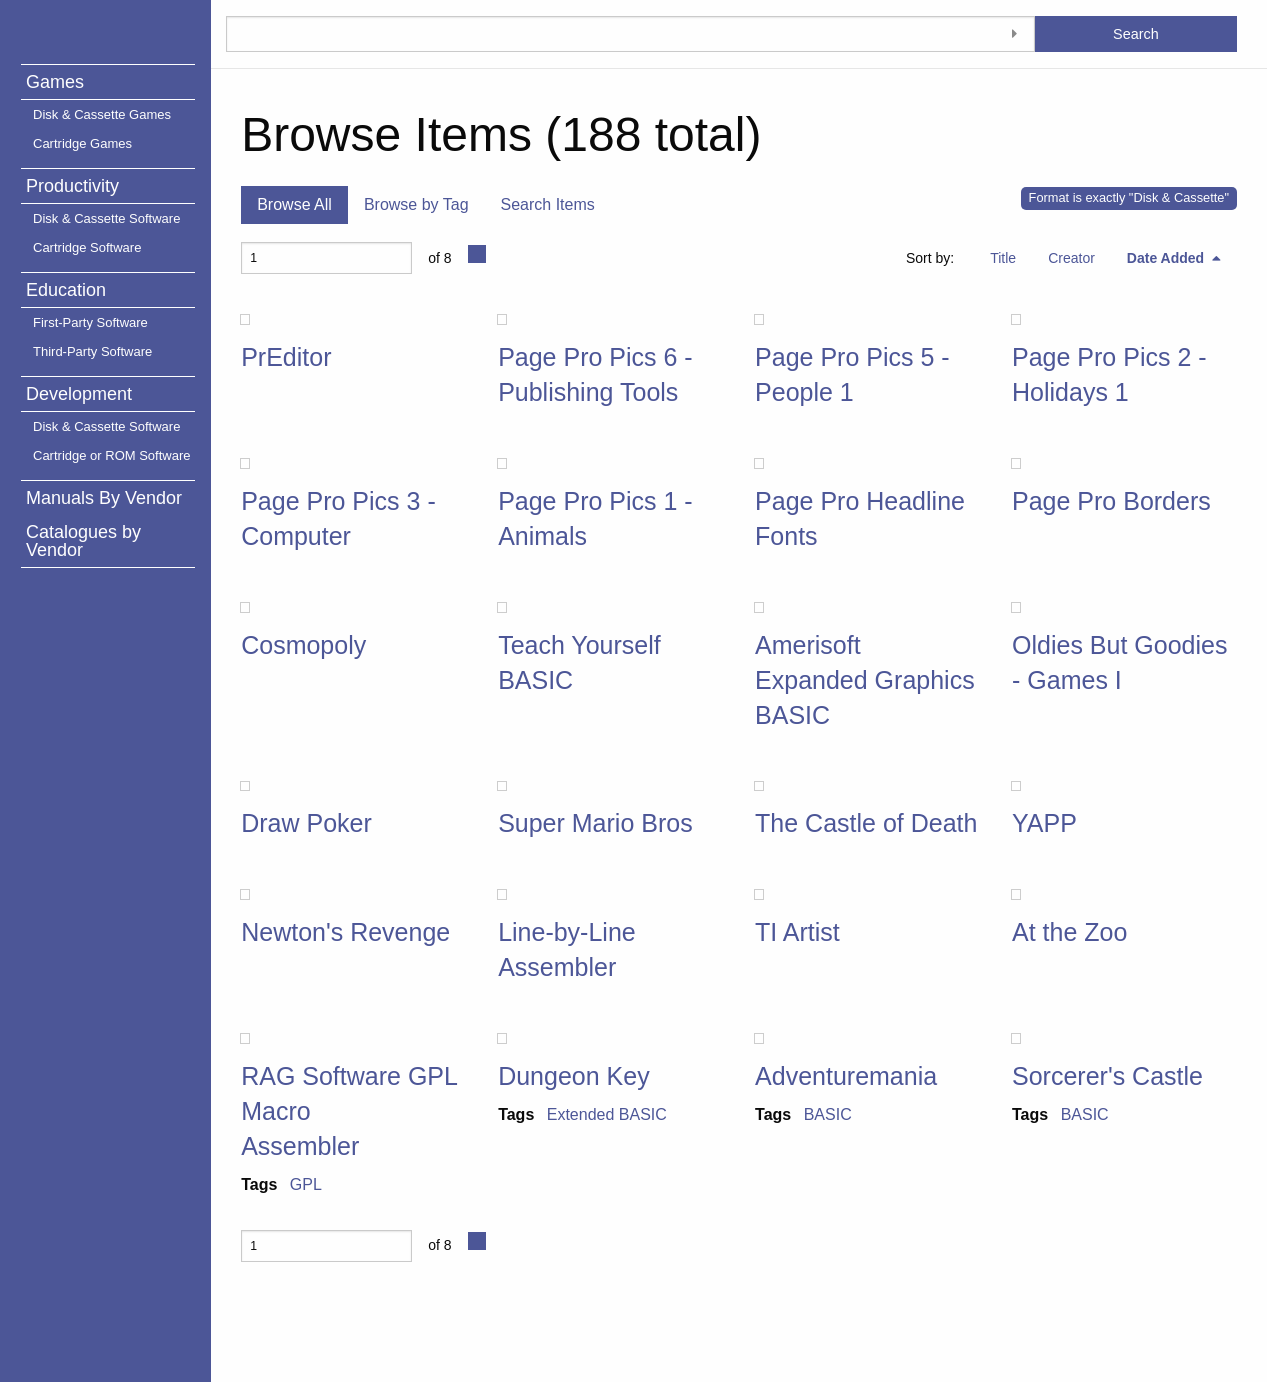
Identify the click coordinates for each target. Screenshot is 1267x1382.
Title (1003, 258)
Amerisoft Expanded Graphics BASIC (865, 680)
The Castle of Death (866, 823)
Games (55, 82)
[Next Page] (477, 254)
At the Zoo (1069, 932)
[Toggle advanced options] (1015, 34)
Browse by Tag (416, 204)
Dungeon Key (574, 1076)
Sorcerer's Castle (1107, 1076)
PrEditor (286, 357)
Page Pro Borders (1111, 501)
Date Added (1167, 258)
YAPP (1044, 823)
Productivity (72, 186)
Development (79, 394)
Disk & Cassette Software (106, 218)
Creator (1071, 258)
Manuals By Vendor (104, 498)
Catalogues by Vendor (83, 541)
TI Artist (797, 932)
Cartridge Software (87, 247)
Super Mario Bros (595, 823)
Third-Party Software (92, 351)
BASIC (828, 1114)
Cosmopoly (303, 645)
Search (1136, 34)
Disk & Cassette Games (102, 114)
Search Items (548, 204)
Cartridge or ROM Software (112, 455)
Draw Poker (306, 823)
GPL (306, 1184)
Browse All (294, 204)
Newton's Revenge (345, 932)
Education (66, 290)
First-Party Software (90, 322)
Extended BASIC (607, 1114)
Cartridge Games (82, 143)
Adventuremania (846, 1076)
